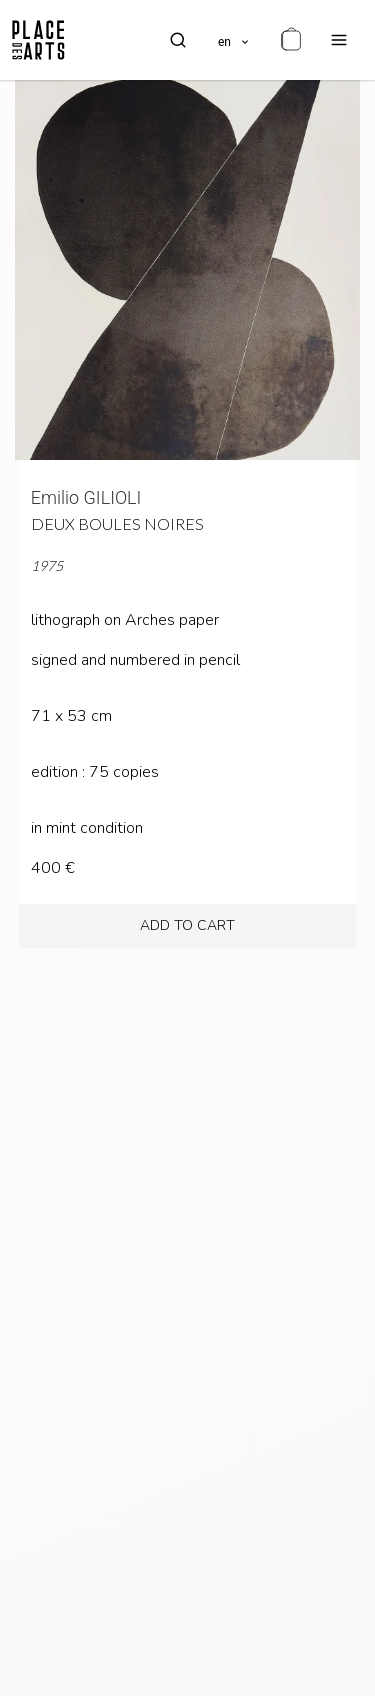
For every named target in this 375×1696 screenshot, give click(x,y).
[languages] (234, 40)
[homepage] (38, 40)
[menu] (339, 40)
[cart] (291, 40)
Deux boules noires (117, 523)
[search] (178, 40)
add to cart (187, 925)
